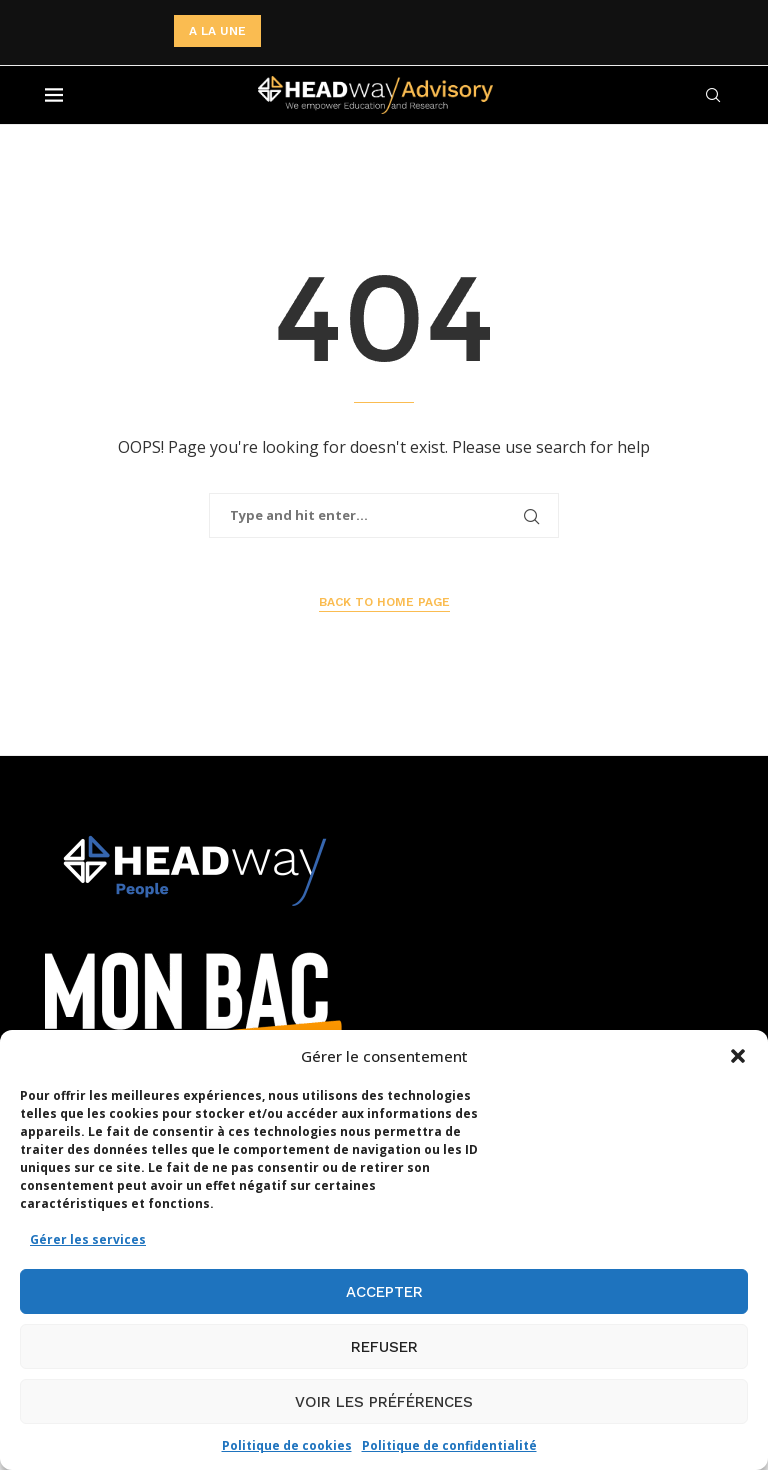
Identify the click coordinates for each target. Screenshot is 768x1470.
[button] (738, 1056)
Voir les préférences (384, 1402)
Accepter (384, 1292)
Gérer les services (88, 1239)
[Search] (713, 95)
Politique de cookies (287, 1445)
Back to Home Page (384, 602)
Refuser (384, 1347)
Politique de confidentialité (449, 1445)
